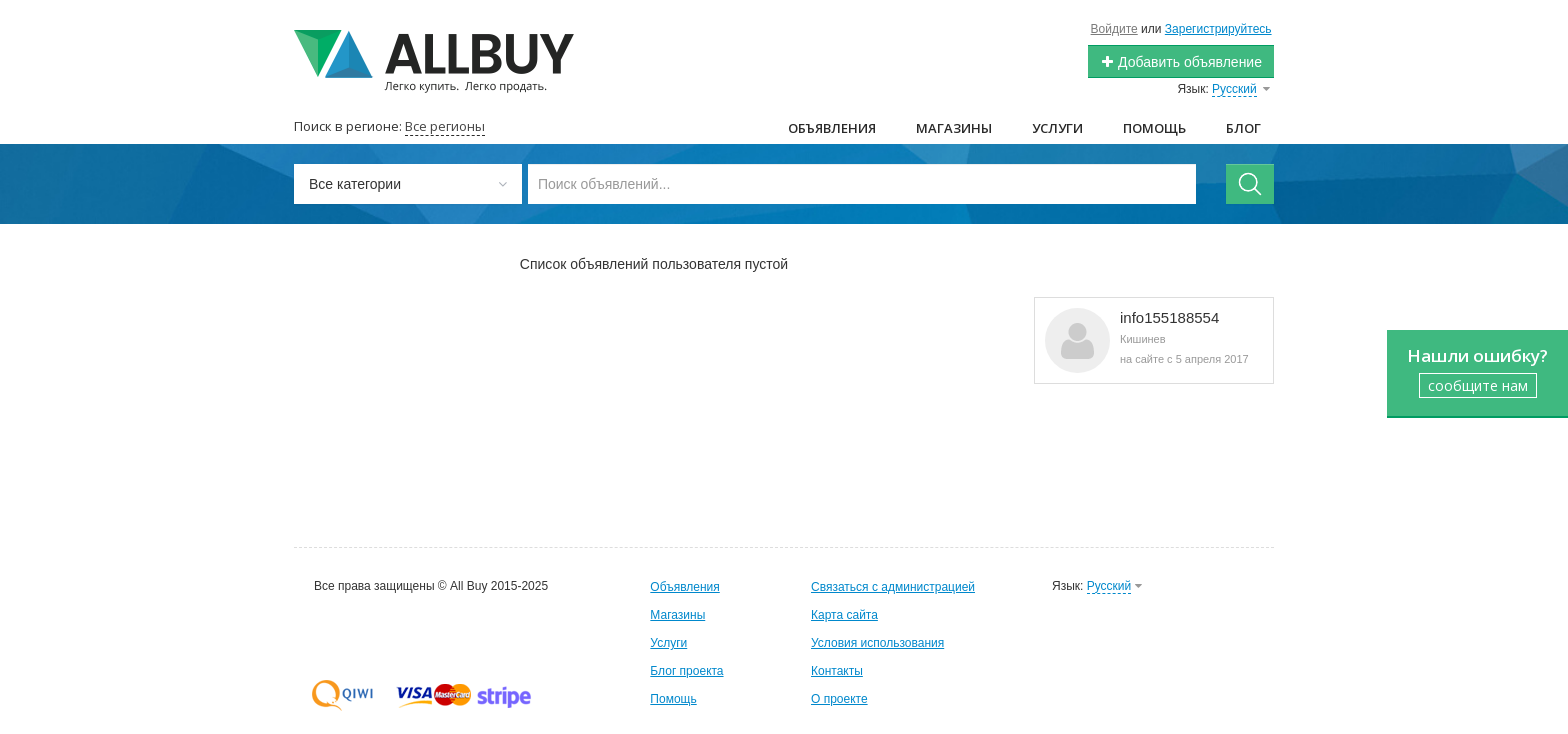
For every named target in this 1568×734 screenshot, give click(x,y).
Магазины (954, 128)
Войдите (1114, 29)
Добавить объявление (1181, 62)
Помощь (1154, 128)
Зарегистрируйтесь (1218, 29)
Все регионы (445, 126)
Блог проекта (686, 671)
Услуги (1057, 128)
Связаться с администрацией (893, 587)
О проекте (839, 699)
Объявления (832, 128)
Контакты (837, 671)
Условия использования (877, 643)
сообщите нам (1478, 385)
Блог (1243, 128)
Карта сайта (844, 615)
